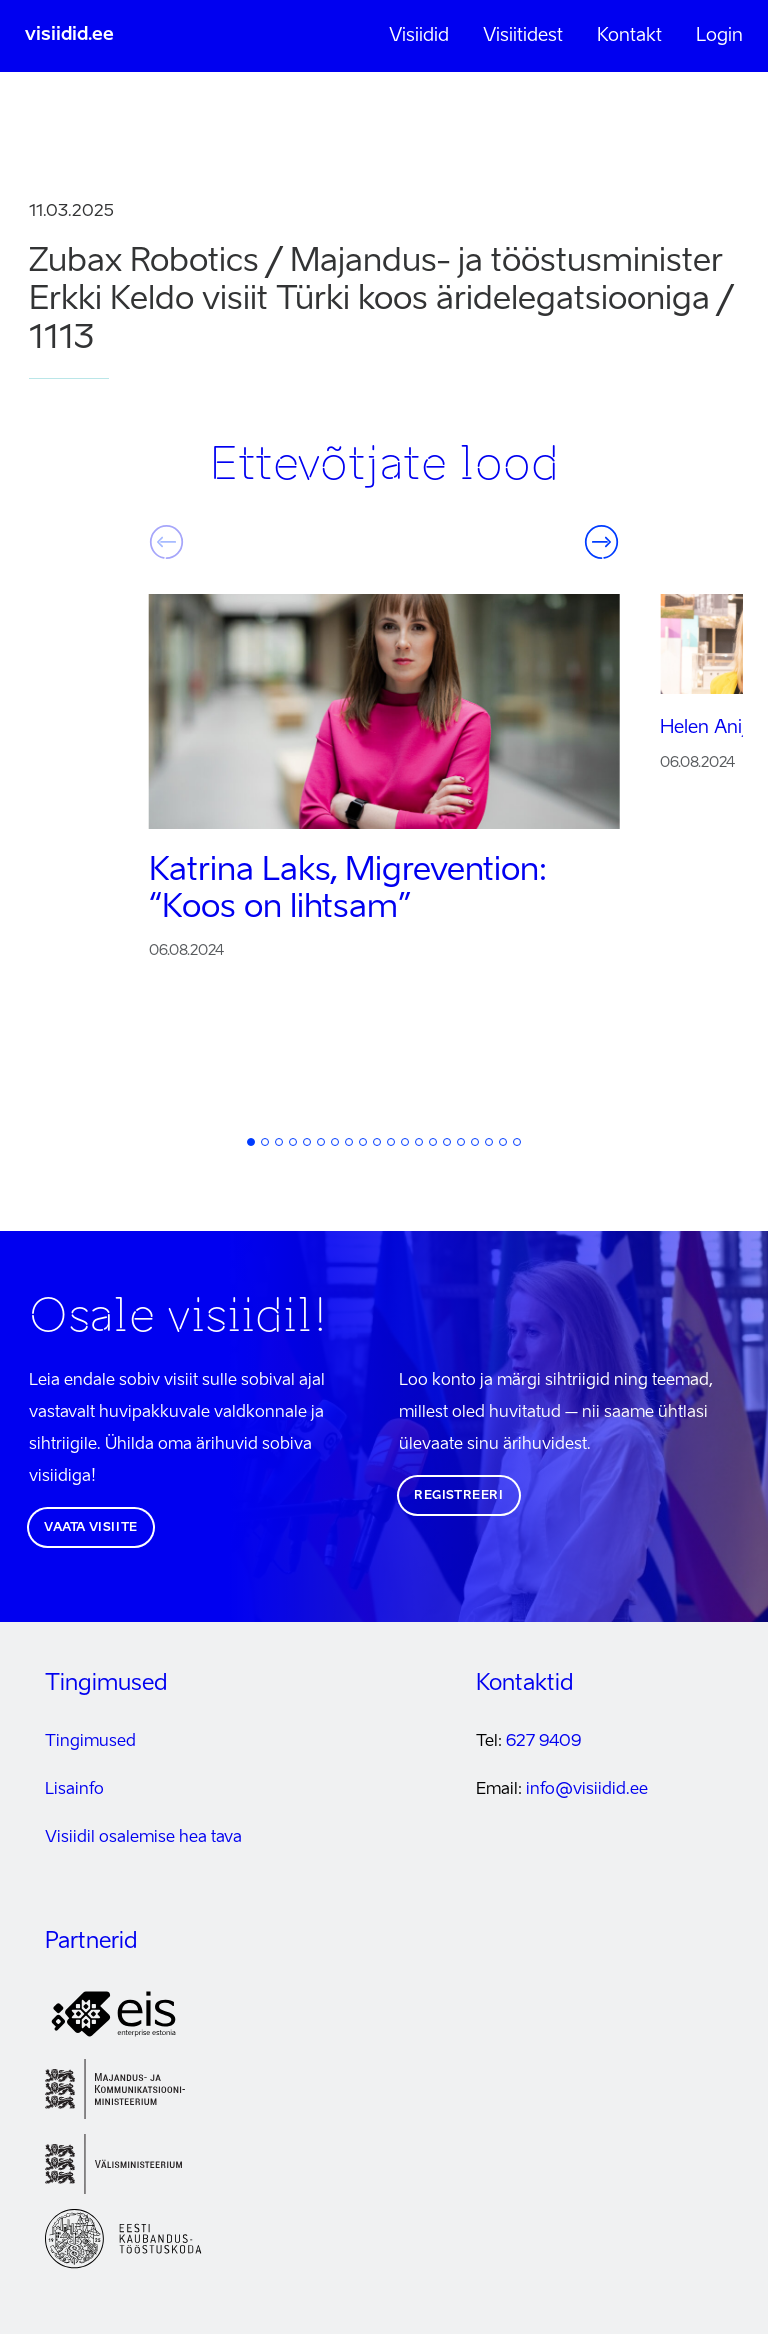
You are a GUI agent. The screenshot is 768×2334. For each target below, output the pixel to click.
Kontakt (629, 36)
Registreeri (459, 1496)
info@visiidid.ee (587, 1790)
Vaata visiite (91, 1528)
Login (719, 36)
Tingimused (90, 1742)
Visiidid (419, 36)
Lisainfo (74, 1790)
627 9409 (543, 1742)
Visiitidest (523, 36)
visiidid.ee (69, 35)
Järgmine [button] (601, 542)
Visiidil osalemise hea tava (143, 1838)
